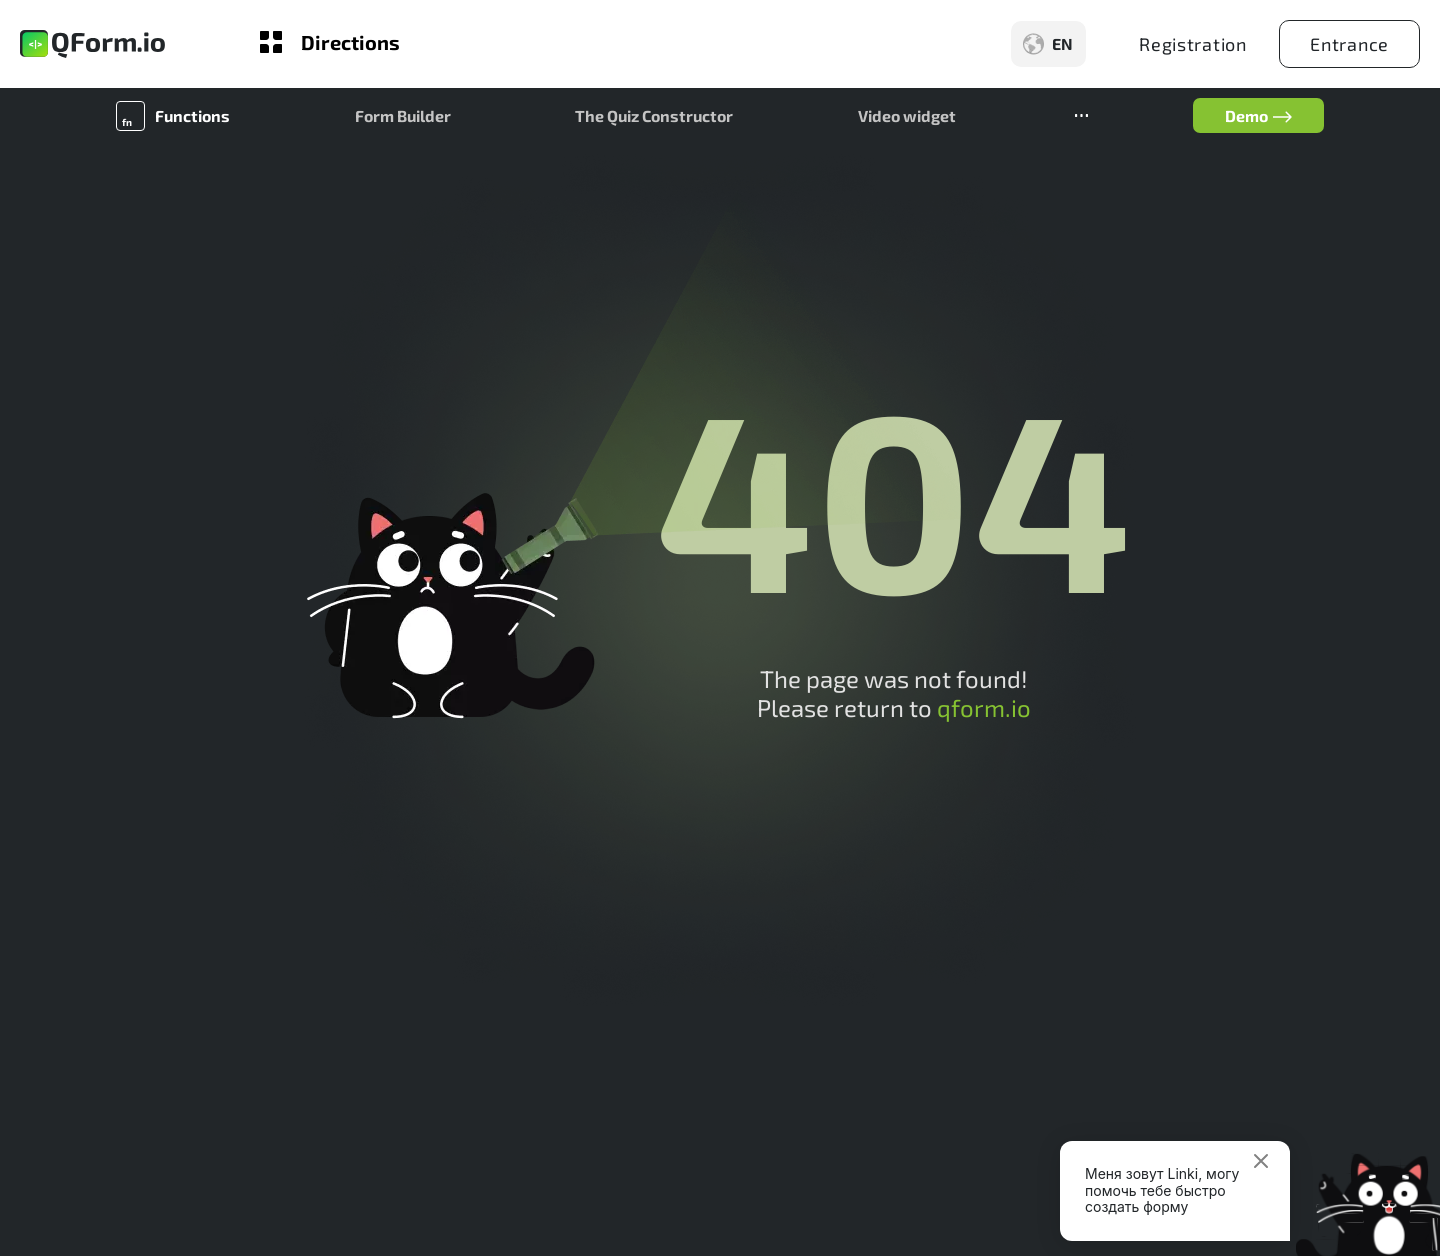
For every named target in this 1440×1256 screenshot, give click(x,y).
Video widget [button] (907, 115)
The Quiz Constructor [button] (654, 115)
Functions (192, 115)
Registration (1193, 44)
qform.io (984, 707)
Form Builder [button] (403, 115)
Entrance (1349, 44)
